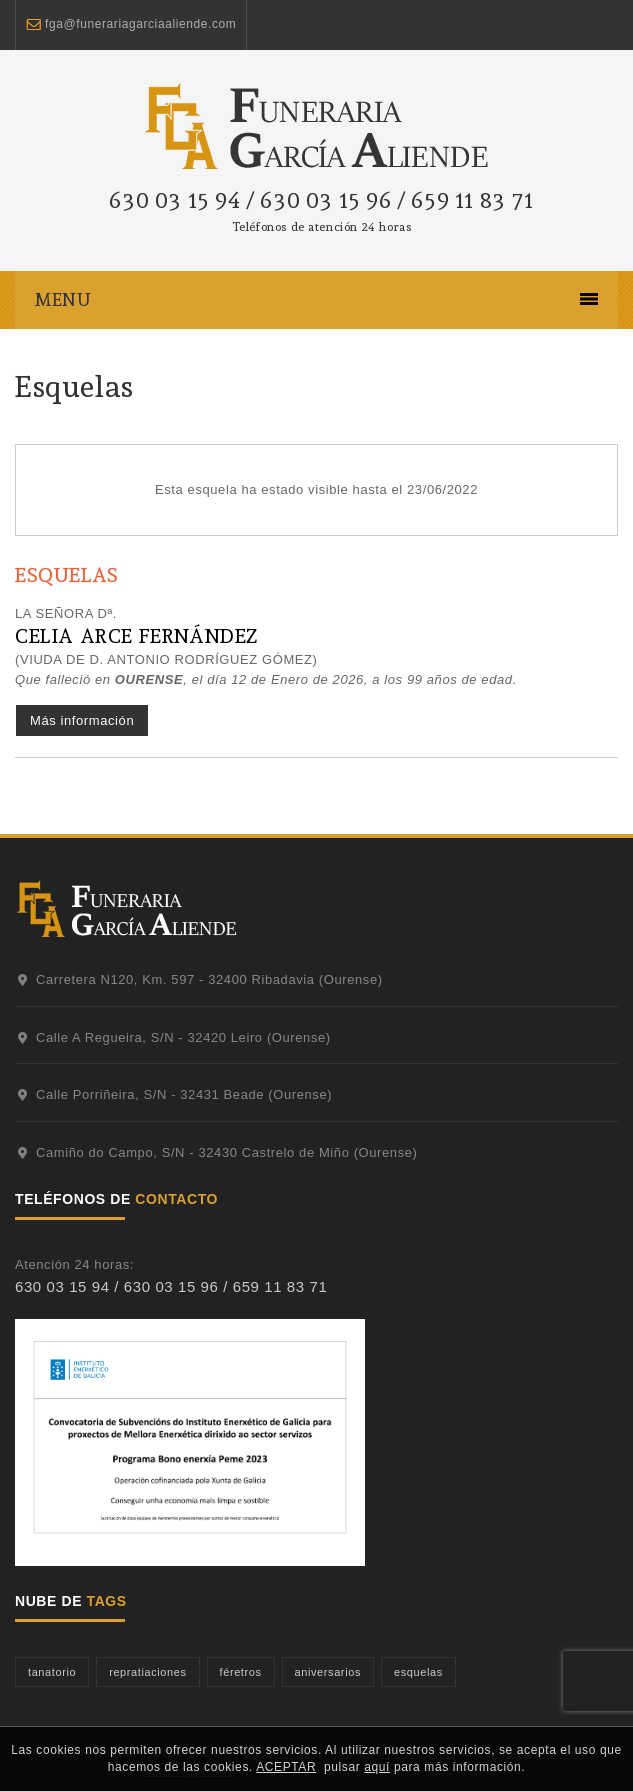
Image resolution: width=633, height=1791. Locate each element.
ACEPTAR (286, 1767)
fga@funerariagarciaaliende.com (140, 24)
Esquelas (74, 386)
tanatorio (52, 1672)
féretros (241, 1672)
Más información (82, 720)
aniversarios (328, 1672)
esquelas (418, 1672)
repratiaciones (147, 1672)
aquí (377, 1767)
